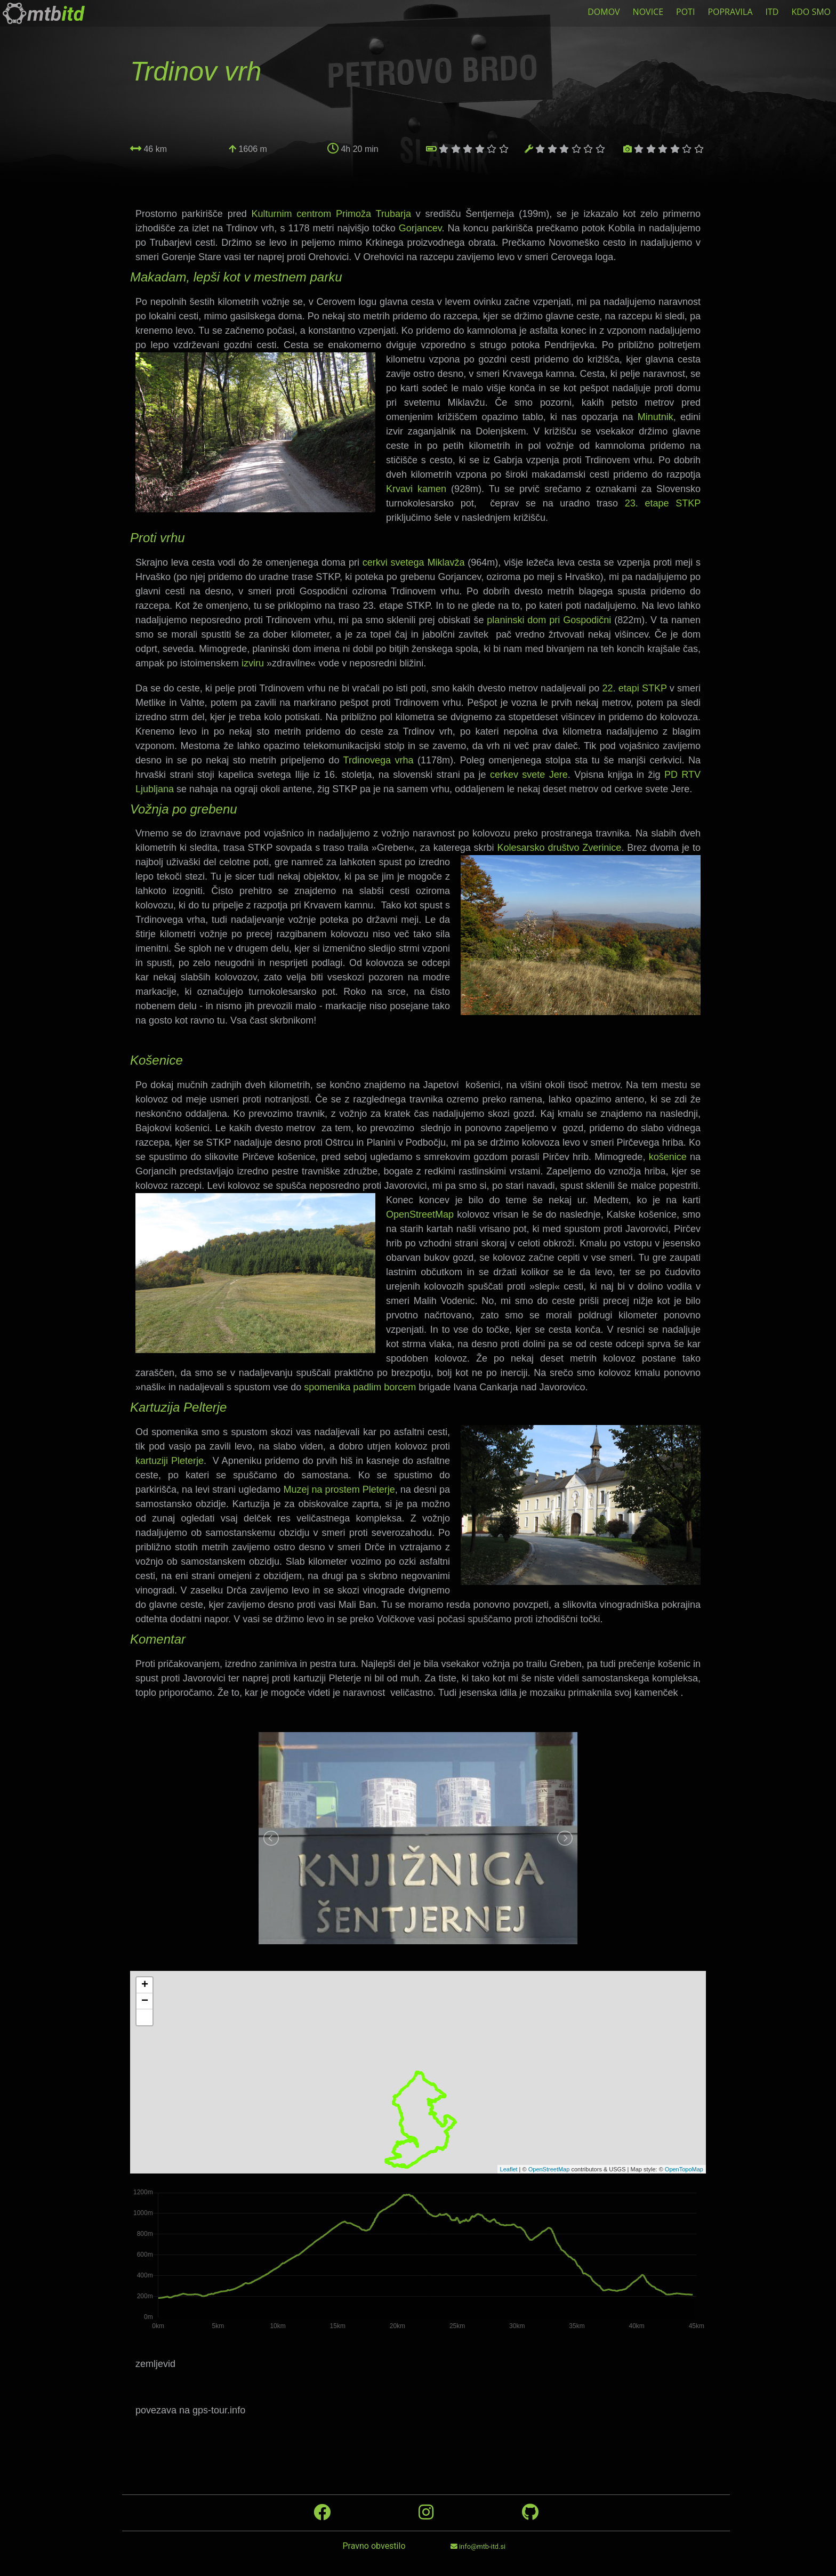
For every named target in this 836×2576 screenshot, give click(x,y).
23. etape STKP (663, 503)
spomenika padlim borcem (360, 1387)
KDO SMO (811, 12)
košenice (668, 1157)
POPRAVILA (730, 12)
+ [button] (144, 1985)
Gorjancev (420, 228)
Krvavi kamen (416, 489)
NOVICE (648, 12)
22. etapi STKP (634, 688)
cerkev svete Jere (529, 774)
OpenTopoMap (684, 2169)
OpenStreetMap (420, 1214)
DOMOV (604, 12)
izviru (253, 663)
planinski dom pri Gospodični (549, 620)
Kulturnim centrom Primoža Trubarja (331, 213)
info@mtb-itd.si (478, 2546)
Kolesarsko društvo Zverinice (559, 847)
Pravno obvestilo (373, 2546)
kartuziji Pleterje (169, 1460)
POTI (685, 12)
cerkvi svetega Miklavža (414, 562)
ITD (772, 12)
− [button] (144, 2001)
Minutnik (655, 417)
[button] (144, 2017)
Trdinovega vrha (378, 760)
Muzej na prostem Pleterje (339, 1489)
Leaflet (509, 2169)
